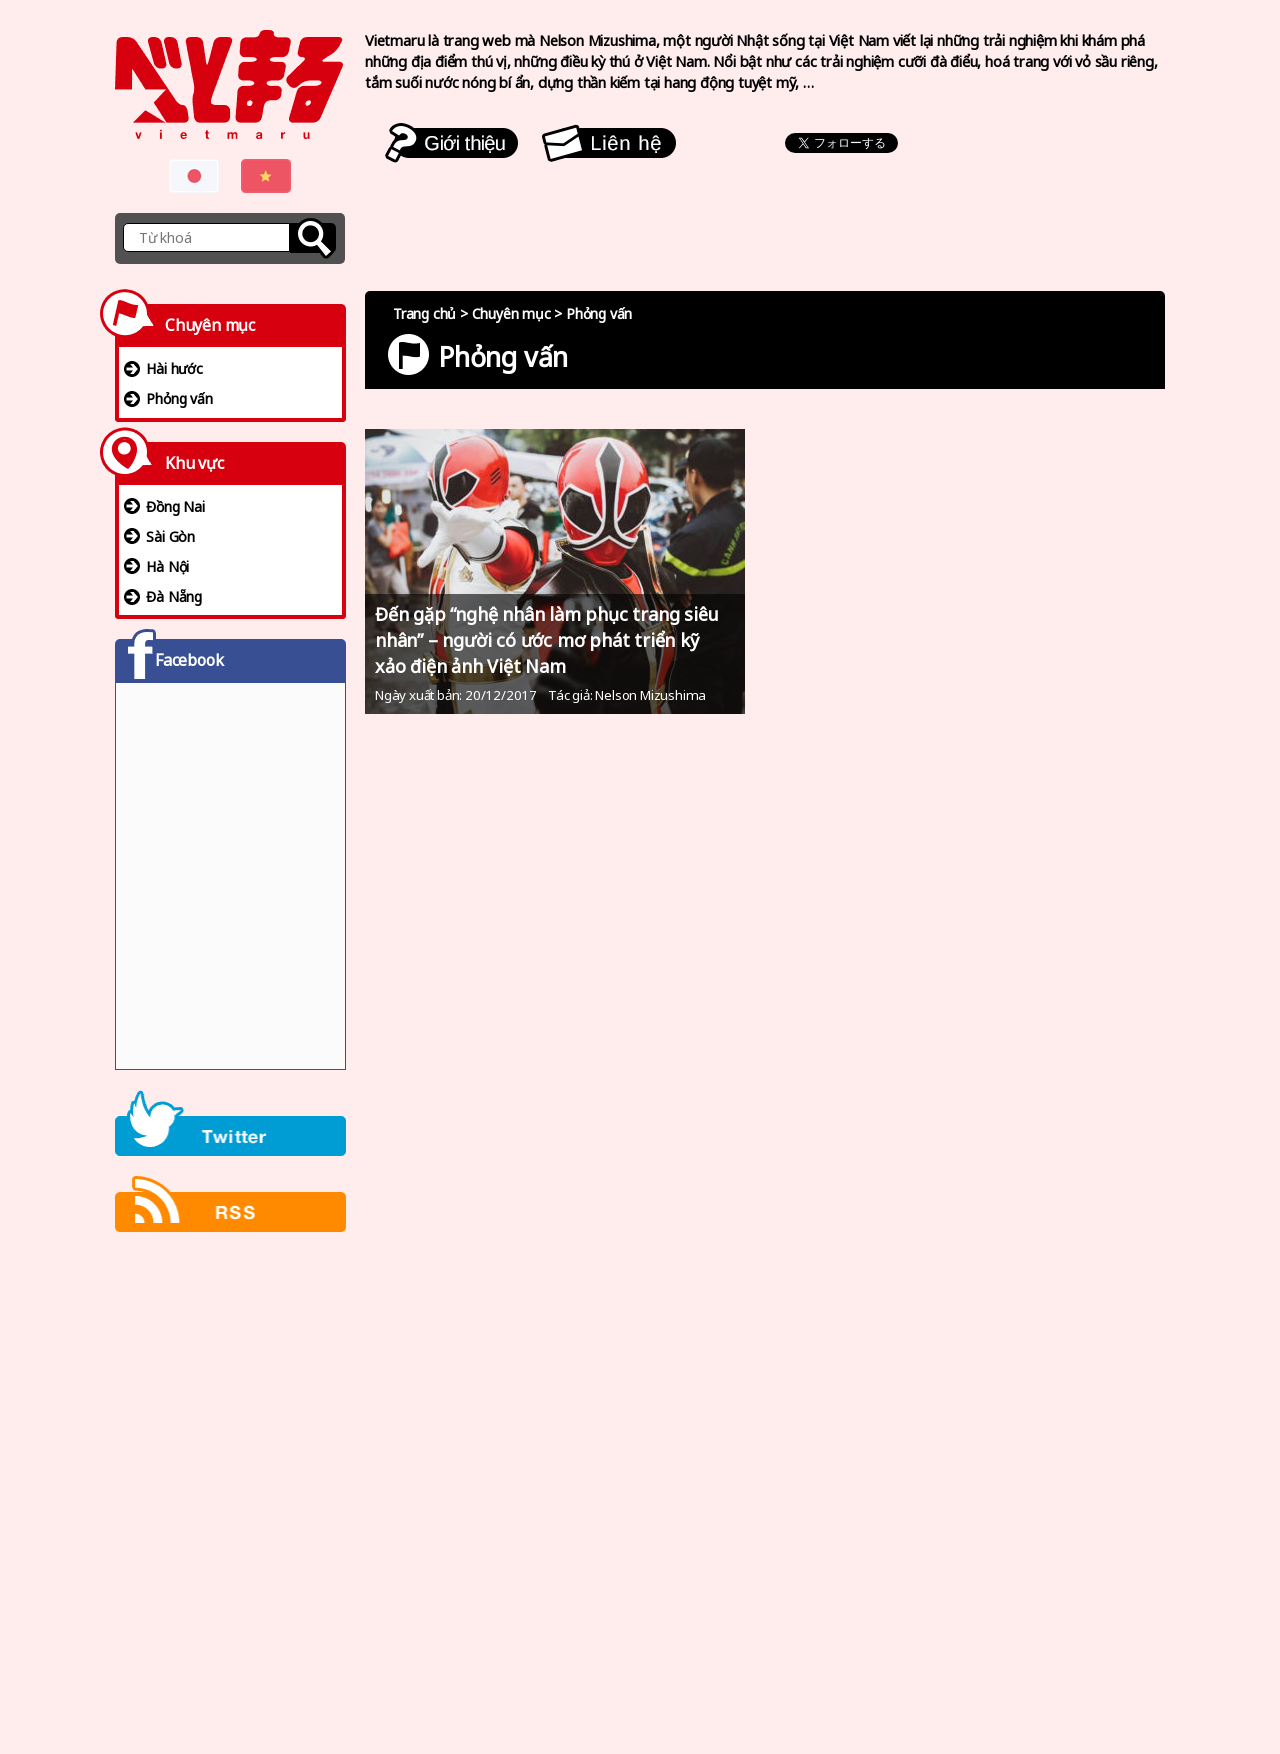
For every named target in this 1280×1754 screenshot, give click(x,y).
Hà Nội (167, 566)
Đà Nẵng (174, 596)
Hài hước (174, 368)
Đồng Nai (175, 506)
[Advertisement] (230, 1494)
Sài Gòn (170, 536)
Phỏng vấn (179, 398)
